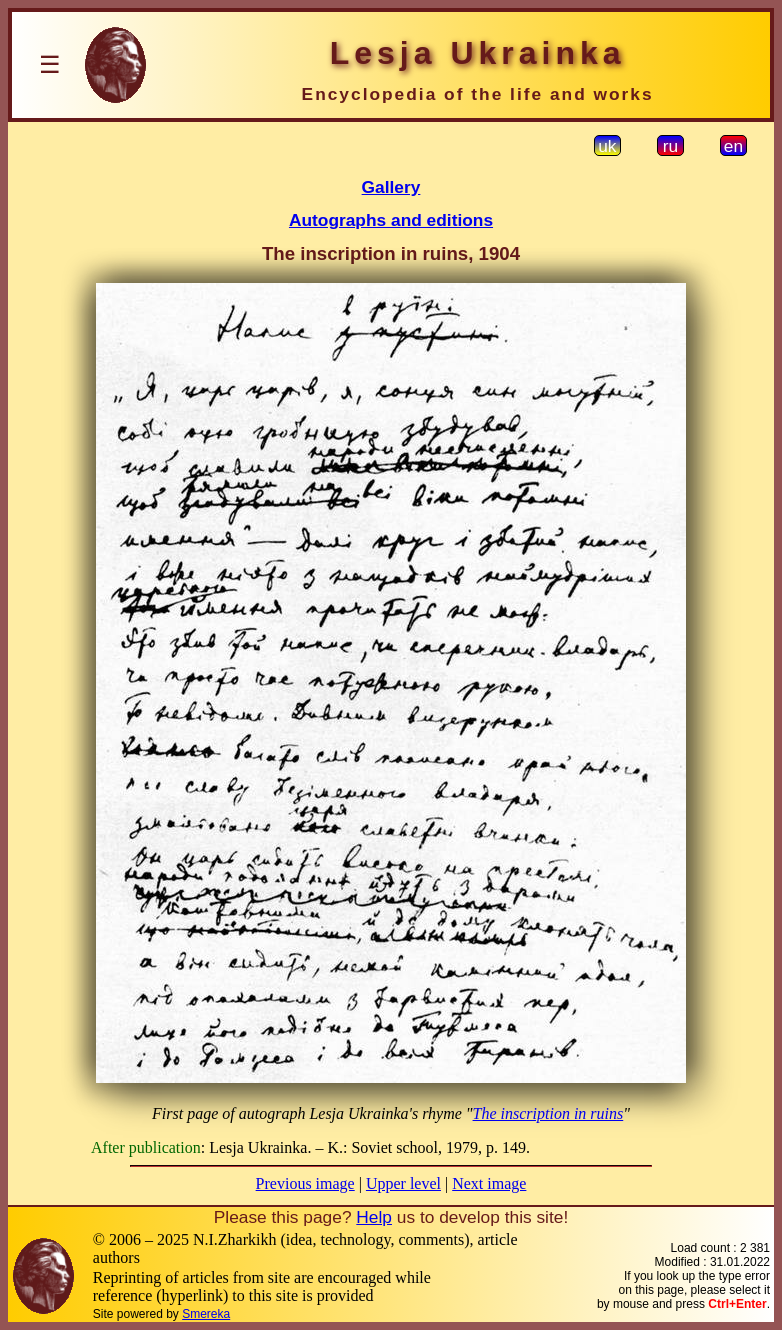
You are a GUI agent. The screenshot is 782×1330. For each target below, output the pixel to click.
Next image (489, 1183)
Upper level (403, 1183)
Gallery (391, 187)
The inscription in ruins (548, 1113)
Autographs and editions (391, 220)
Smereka (206, 1314)
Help (374, 1217)
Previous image (305, 1183)
